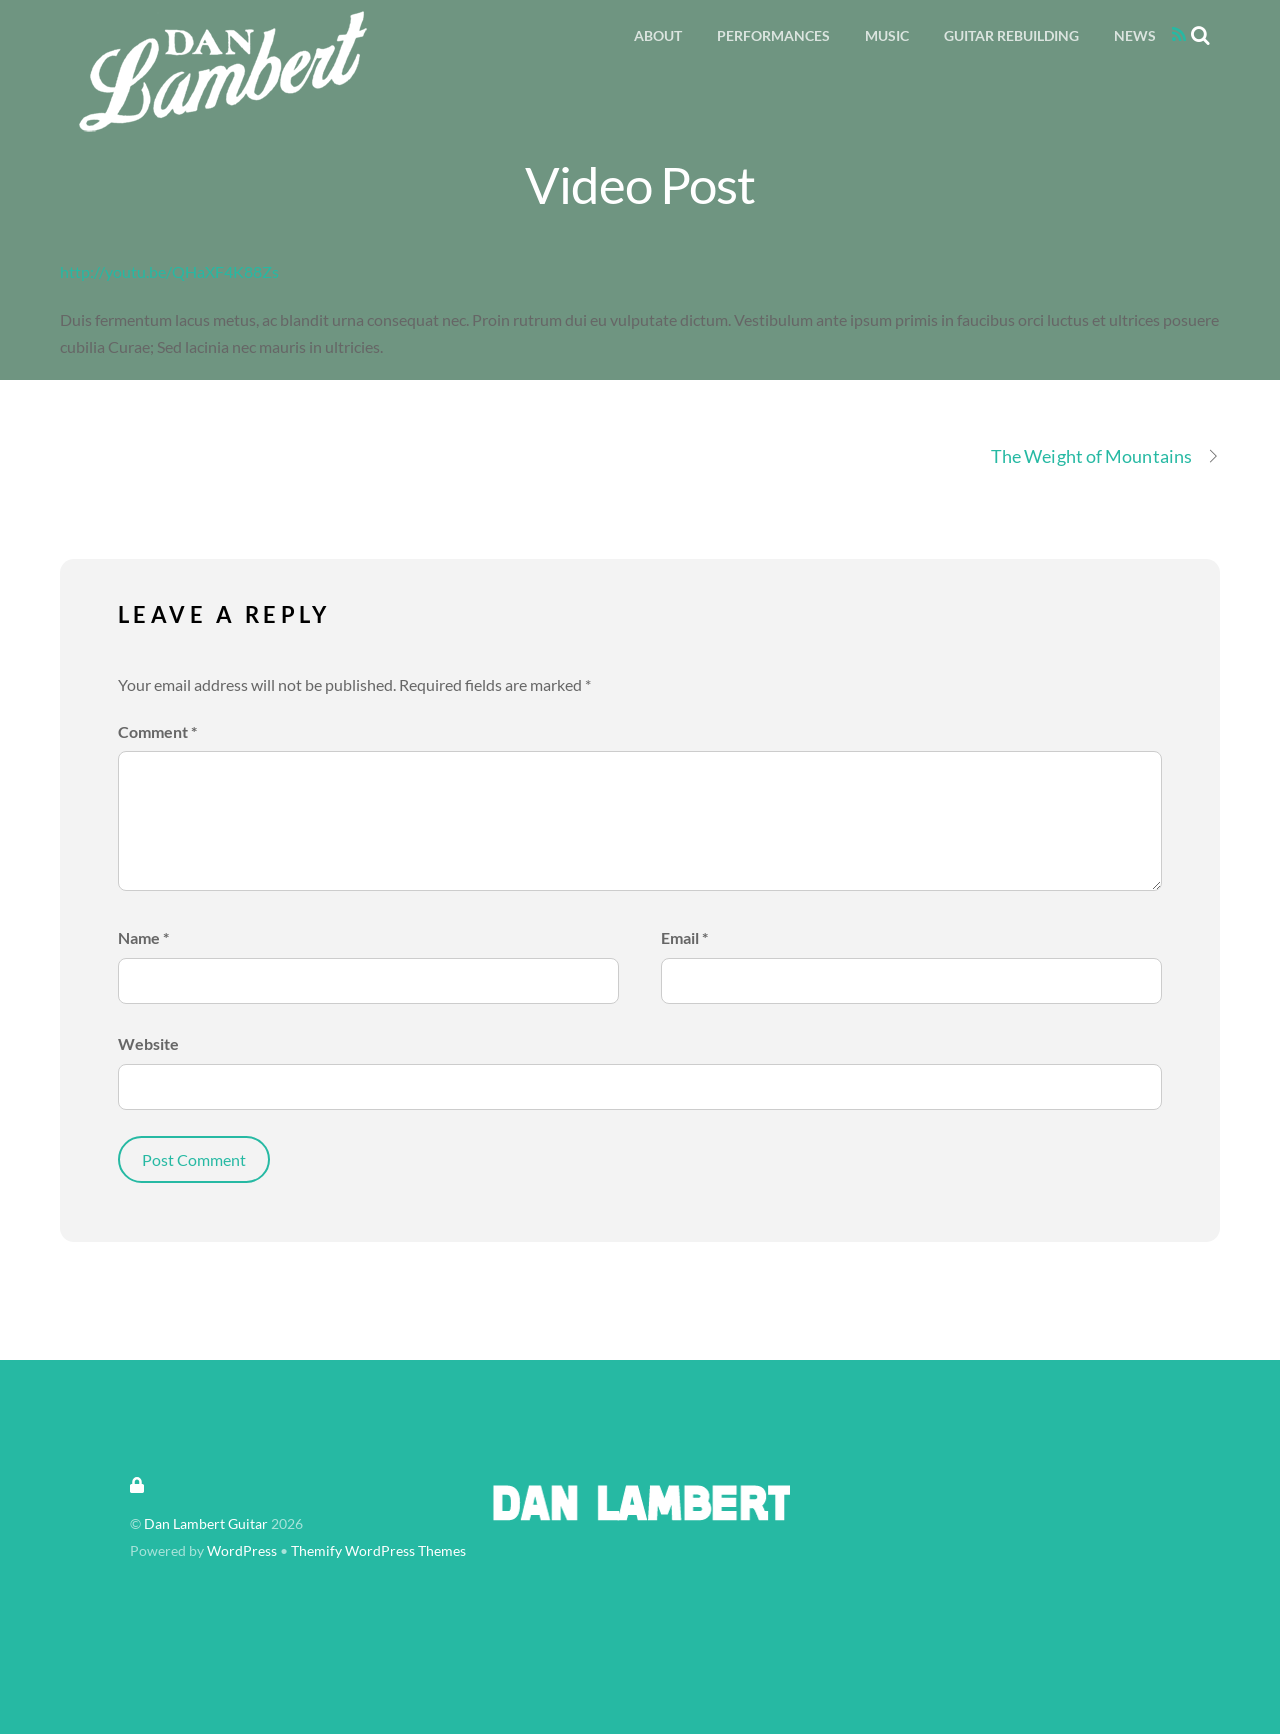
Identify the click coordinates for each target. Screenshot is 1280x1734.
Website (148, 1043)
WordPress (242, 1551)
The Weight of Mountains (1105, 456)
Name (143, 937)
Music (887, 35)
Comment (157, 731)
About (658, 35)
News (1135, 35)
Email (684, 937)
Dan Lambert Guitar (206, 1524)
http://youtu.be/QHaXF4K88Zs (169, 271)
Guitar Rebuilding (1011, 35)
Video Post (640, 184)
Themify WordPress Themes (378, 1551)
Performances (773, 35)
